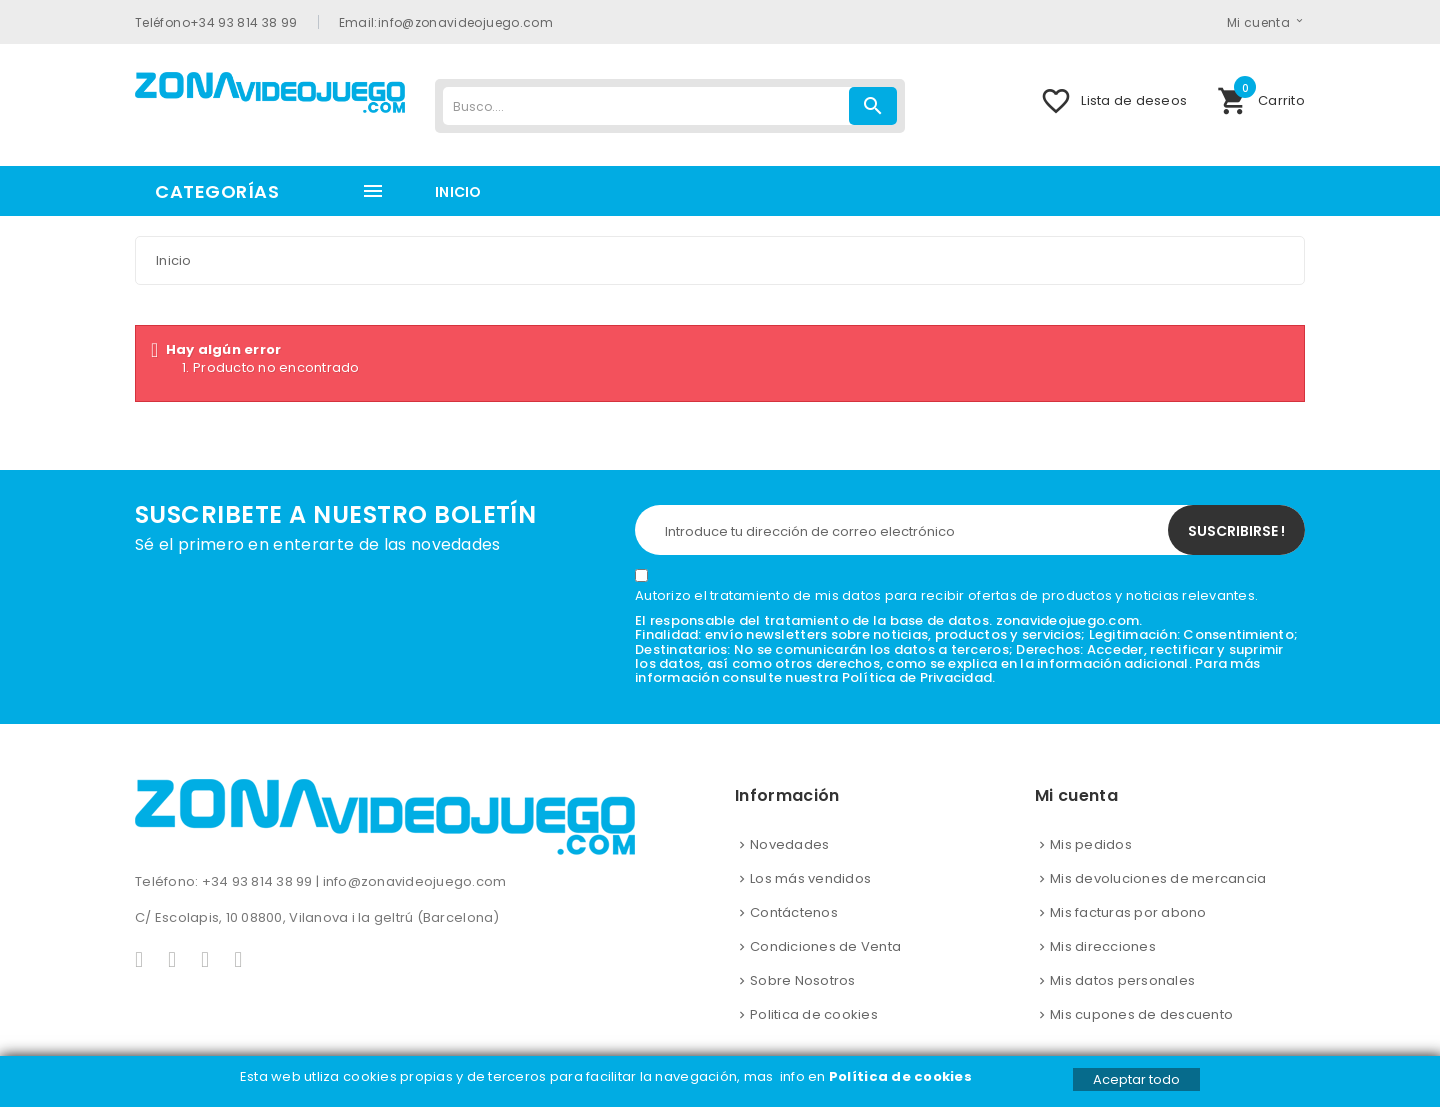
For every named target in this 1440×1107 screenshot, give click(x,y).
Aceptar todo (1136, 1079)
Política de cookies (902, 1076)
